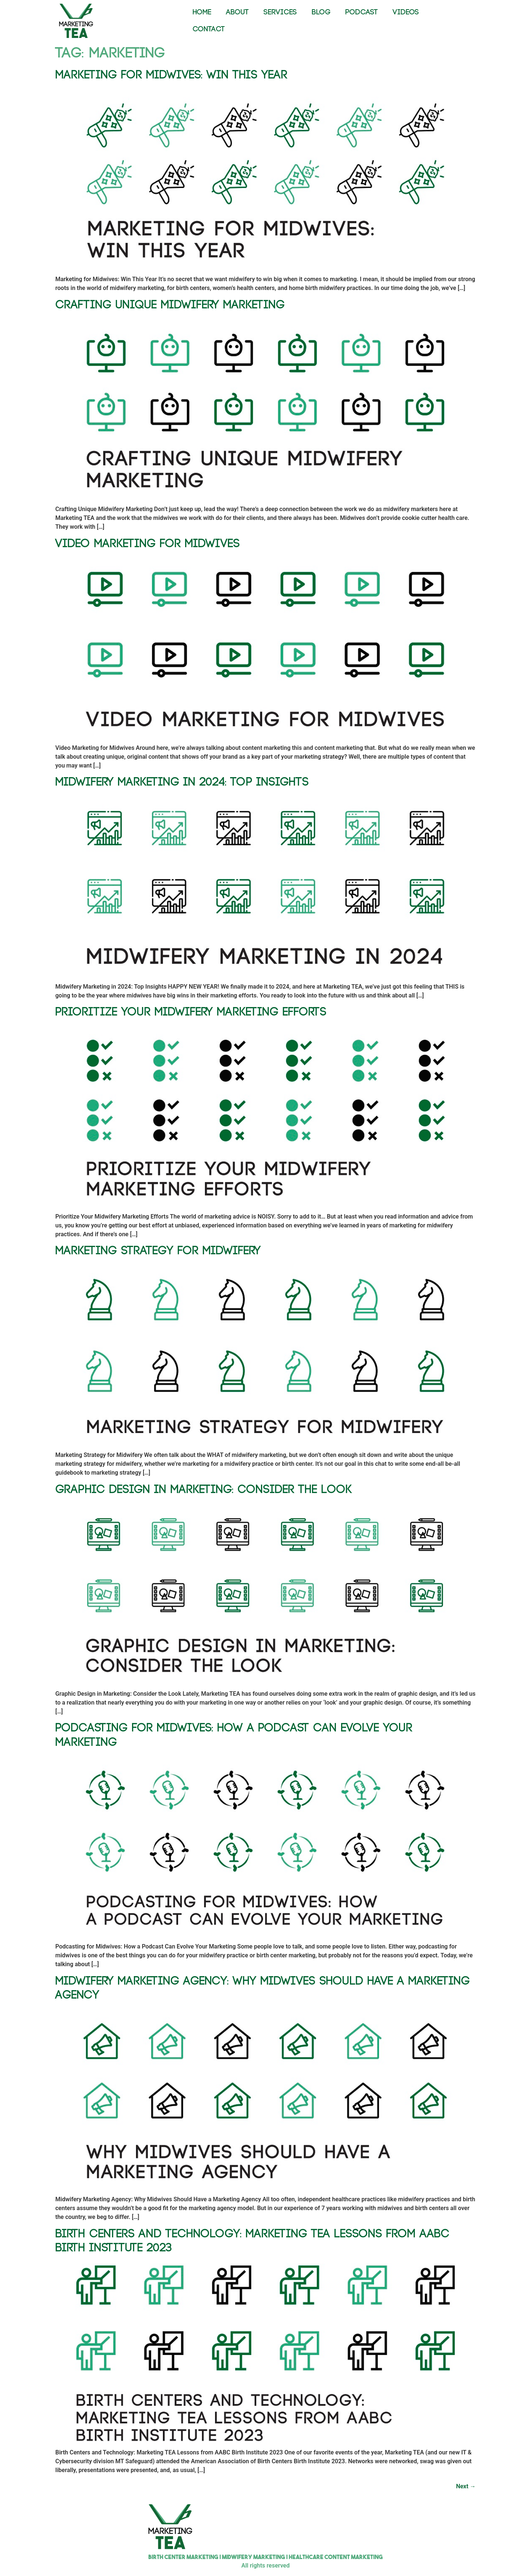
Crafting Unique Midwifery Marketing (170, 305)
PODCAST (361, 12)
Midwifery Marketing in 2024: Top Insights (182, 782)
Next (466, 2486)
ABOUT (237, 12)
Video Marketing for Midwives (147, 544)
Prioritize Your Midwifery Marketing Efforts (190, 1012)
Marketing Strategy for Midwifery (158, 1251)
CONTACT (208, 29)
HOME (201, 12)
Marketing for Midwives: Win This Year (171, 75)
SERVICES (280, 12)
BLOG (321, 12)
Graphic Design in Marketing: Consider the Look (203, 1489)
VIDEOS (406, 12)
